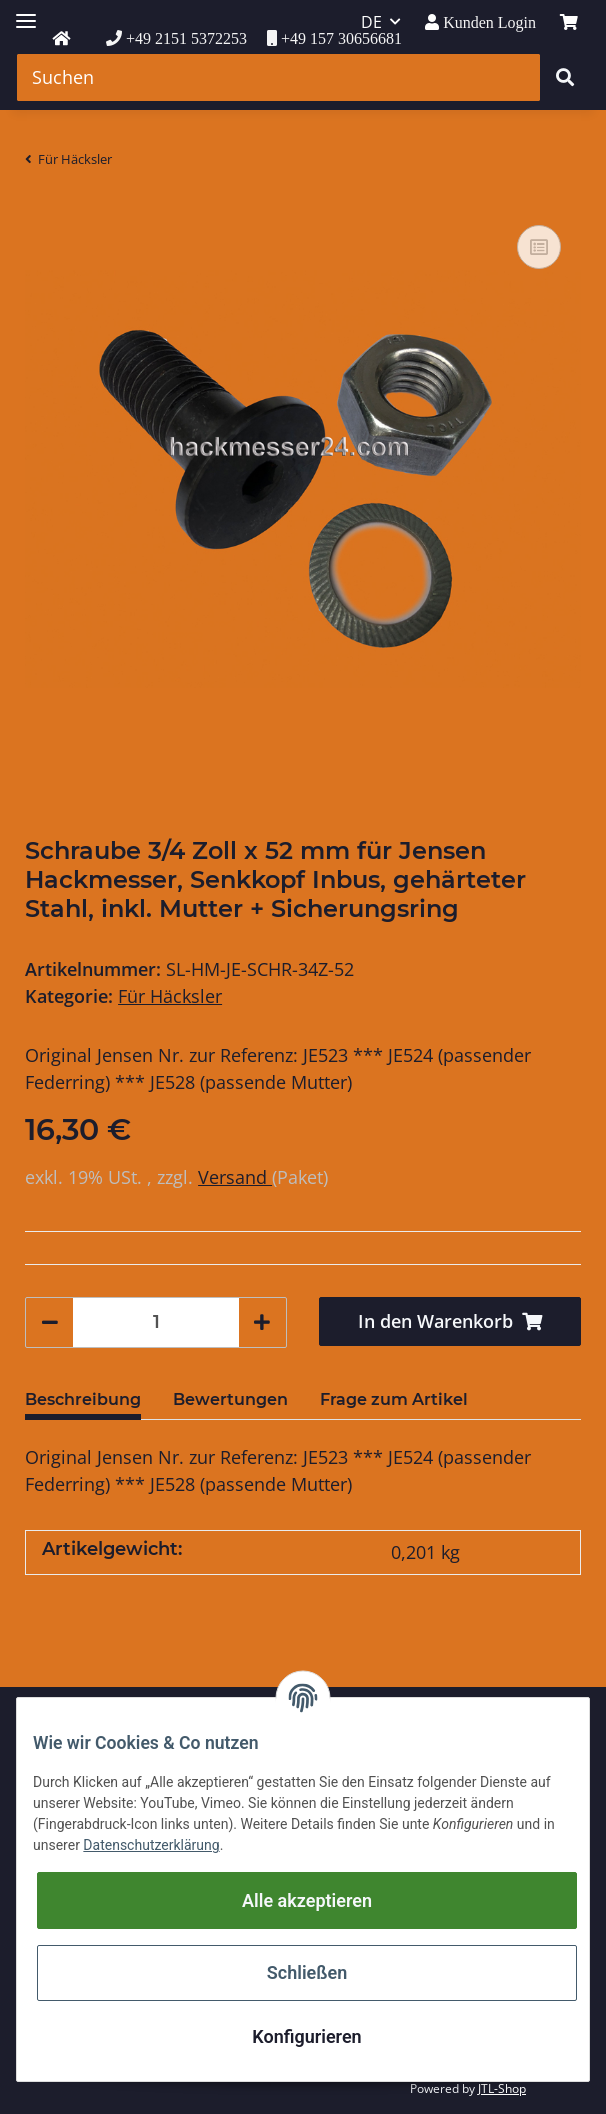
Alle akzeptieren (307, 1900)
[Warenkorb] (569, 22)
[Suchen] (278, 77)
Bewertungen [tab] (230, 1399)
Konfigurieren (306, 2036)
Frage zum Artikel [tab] (394, 1399)
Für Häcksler (170, 996)
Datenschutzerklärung (151, 1845)
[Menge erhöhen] (262, 1322)
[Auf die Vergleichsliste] (539, 247)
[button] (480, 22)
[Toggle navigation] (26, 12)
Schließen (307, 1972)
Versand (235, 1177)
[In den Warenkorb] (450, 1321)
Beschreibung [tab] (83, 1399)
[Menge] (156, 1322)
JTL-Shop (502, 2088)
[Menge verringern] (50, 1322)
